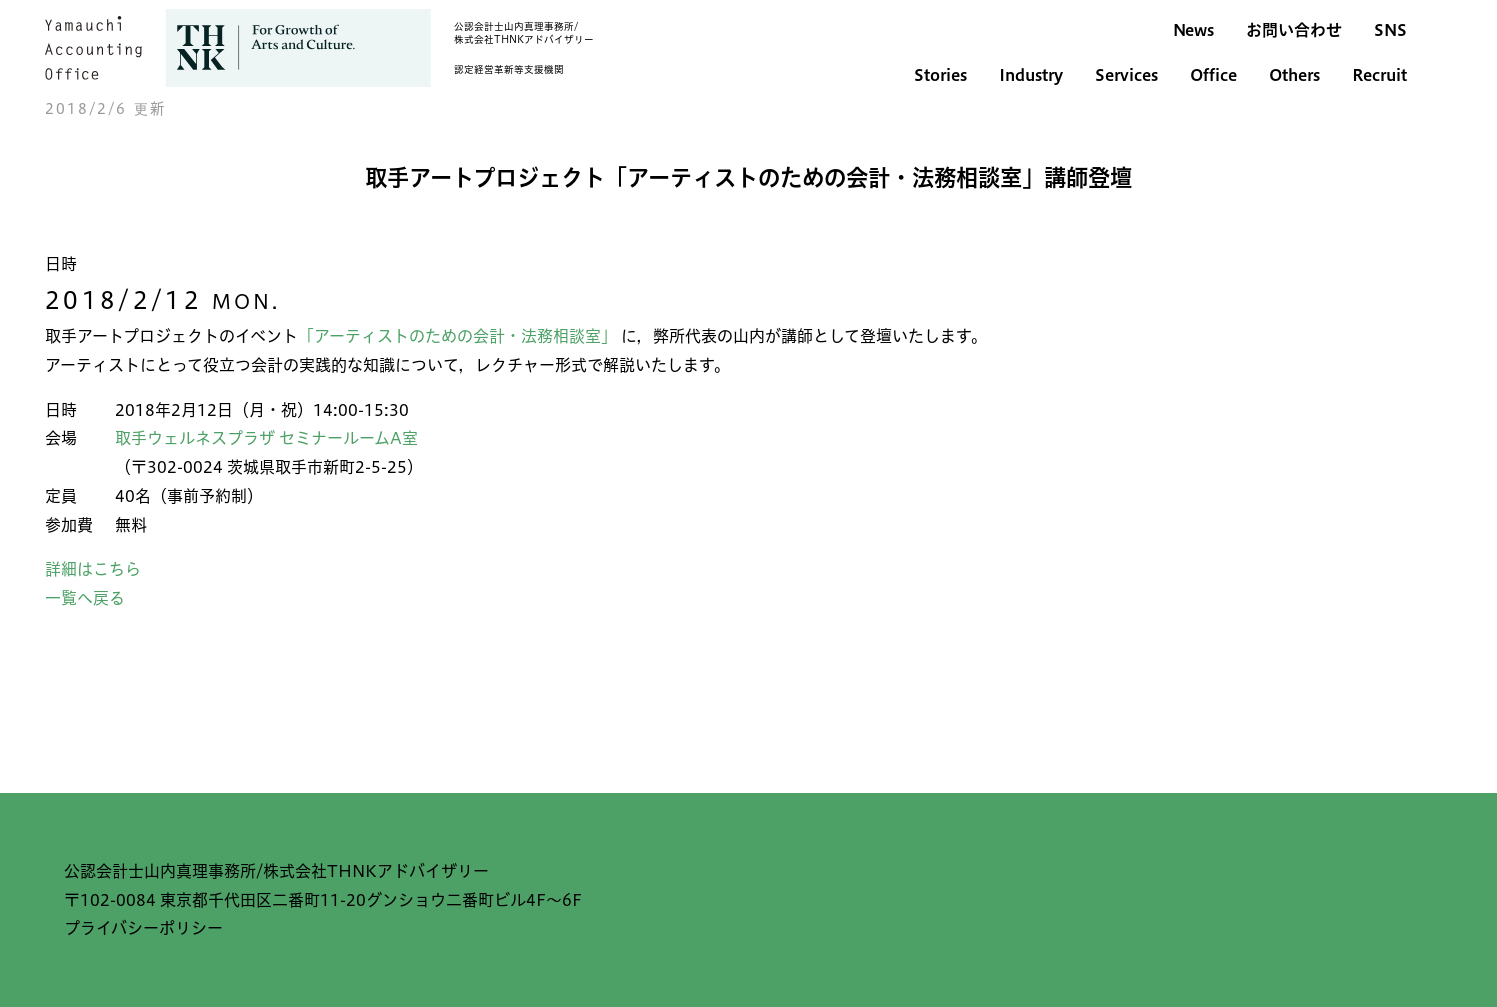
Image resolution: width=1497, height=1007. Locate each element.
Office (1213, 75)
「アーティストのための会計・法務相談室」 (459, 336)
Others (1294, 75)
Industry (1031, 75)
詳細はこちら (93, 569)
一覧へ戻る (85, 598)
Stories (940, 75)
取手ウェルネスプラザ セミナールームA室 (266, 438)
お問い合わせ (1294, 30)
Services (1126, 75)
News (1193, 30)
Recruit (1379, 75)
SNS (1390, 30)
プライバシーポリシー (143, 928)
